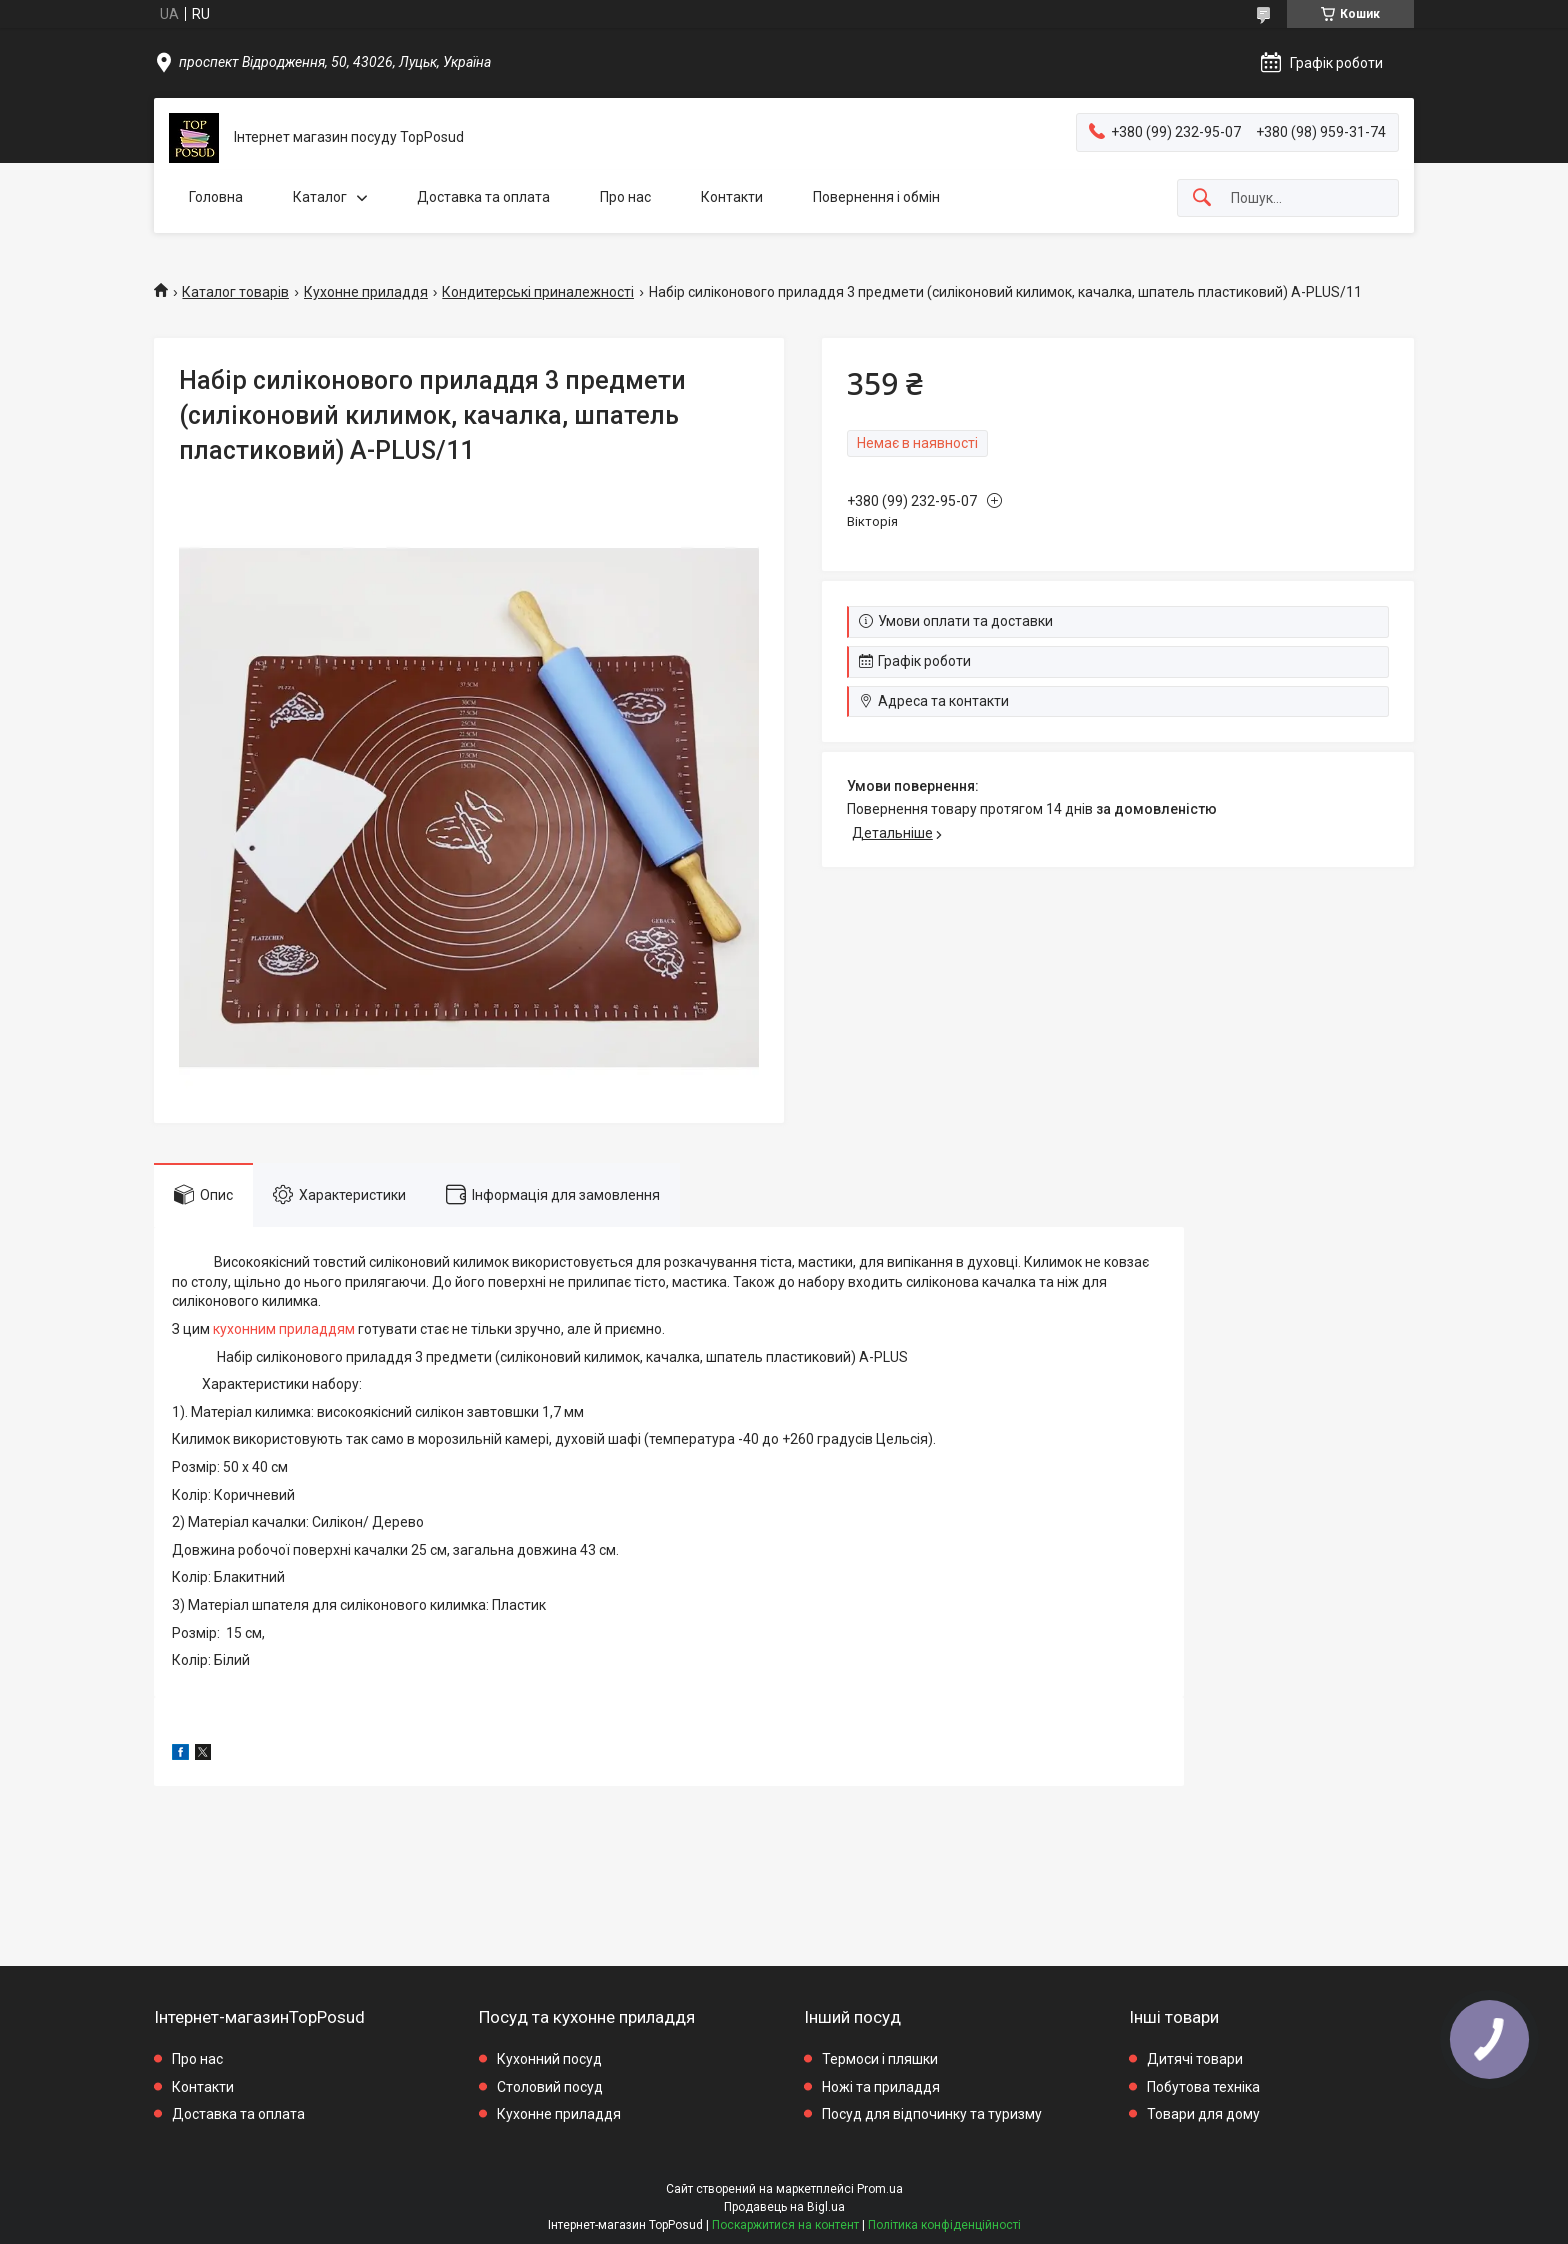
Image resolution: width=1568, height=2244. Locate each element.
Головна (216, 197)
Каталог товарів (235, 292)
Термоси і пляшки (880, 2059)
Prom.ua (880, 2189)
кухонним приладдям (284, 1329)
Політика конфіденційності (944, 2225)
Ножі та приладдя (881, 2087)
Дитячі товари (1195, 2059)
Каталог (320, 197)
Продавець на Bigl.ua (784, 2207)
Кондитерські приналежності (538, 292)
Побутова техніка (1203, 2087)
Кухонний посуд (549, 2059)
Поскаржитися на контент (785, 2225)
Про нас (625, 197)
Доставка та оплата (483, 197)
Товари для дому (1203, 2114)
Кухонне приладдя (366, 292)
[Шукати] (1202, 198)
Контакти (732, 197)
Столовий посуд (550, 2087)
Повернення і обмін (876, 197)
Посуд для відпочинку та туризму (932, 2114)
